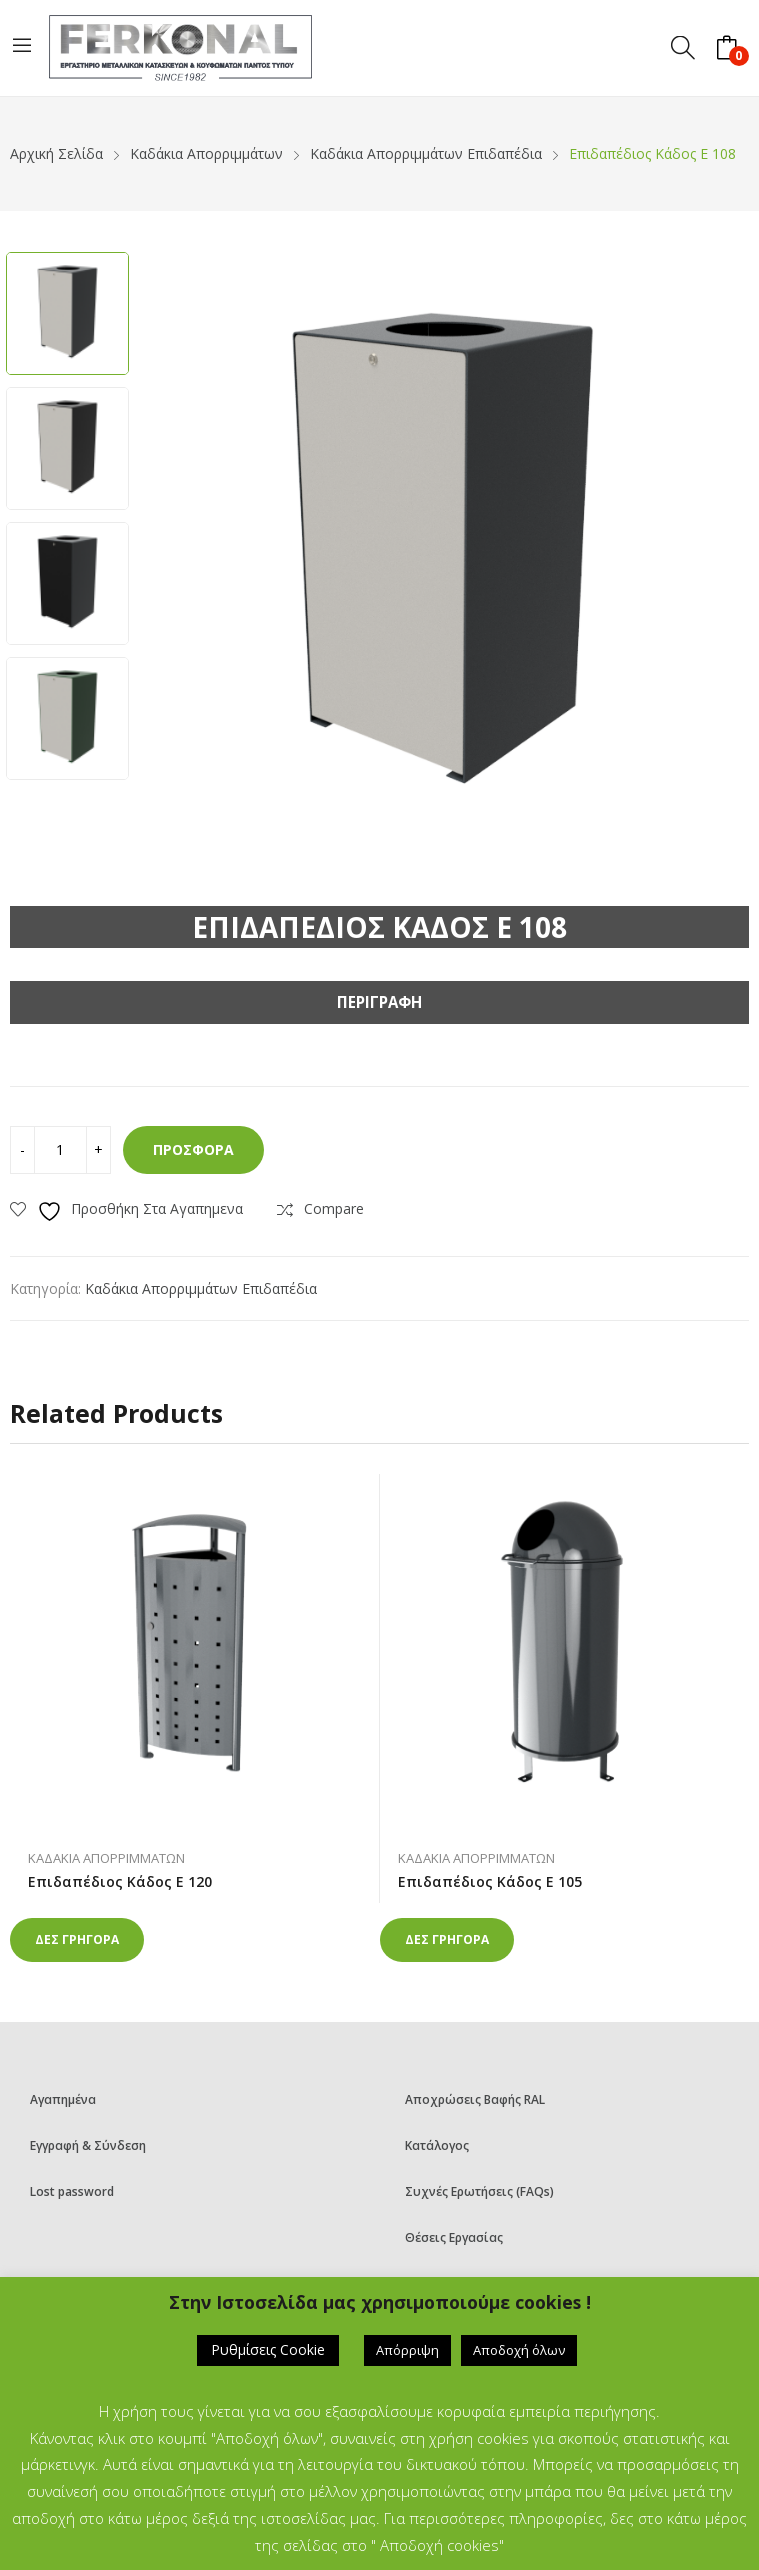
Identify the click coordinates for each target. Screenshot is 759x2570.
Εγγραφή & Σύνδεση (88, 2145)
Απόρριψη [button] (407, 2350)
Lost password (72, 2191)
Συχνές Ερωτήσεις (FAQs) (479, 2191)
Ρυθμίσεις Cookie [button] (268, 2349)
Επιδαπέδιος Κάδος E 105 (490, 1881)
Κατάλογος (437, 2145)
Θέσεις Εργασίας (454, 2237)
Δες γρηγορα (77, 1939)
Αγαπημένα (63, 2099)
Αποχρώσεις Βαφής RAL (475, 2099)
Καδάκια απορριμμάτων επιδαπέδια (201, 1288)
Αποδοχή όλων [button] (519, 2350)
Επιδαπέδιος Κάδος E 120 (120, 1881)
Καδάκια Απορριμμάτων (106, 1858)
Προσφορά (193, 1149)
